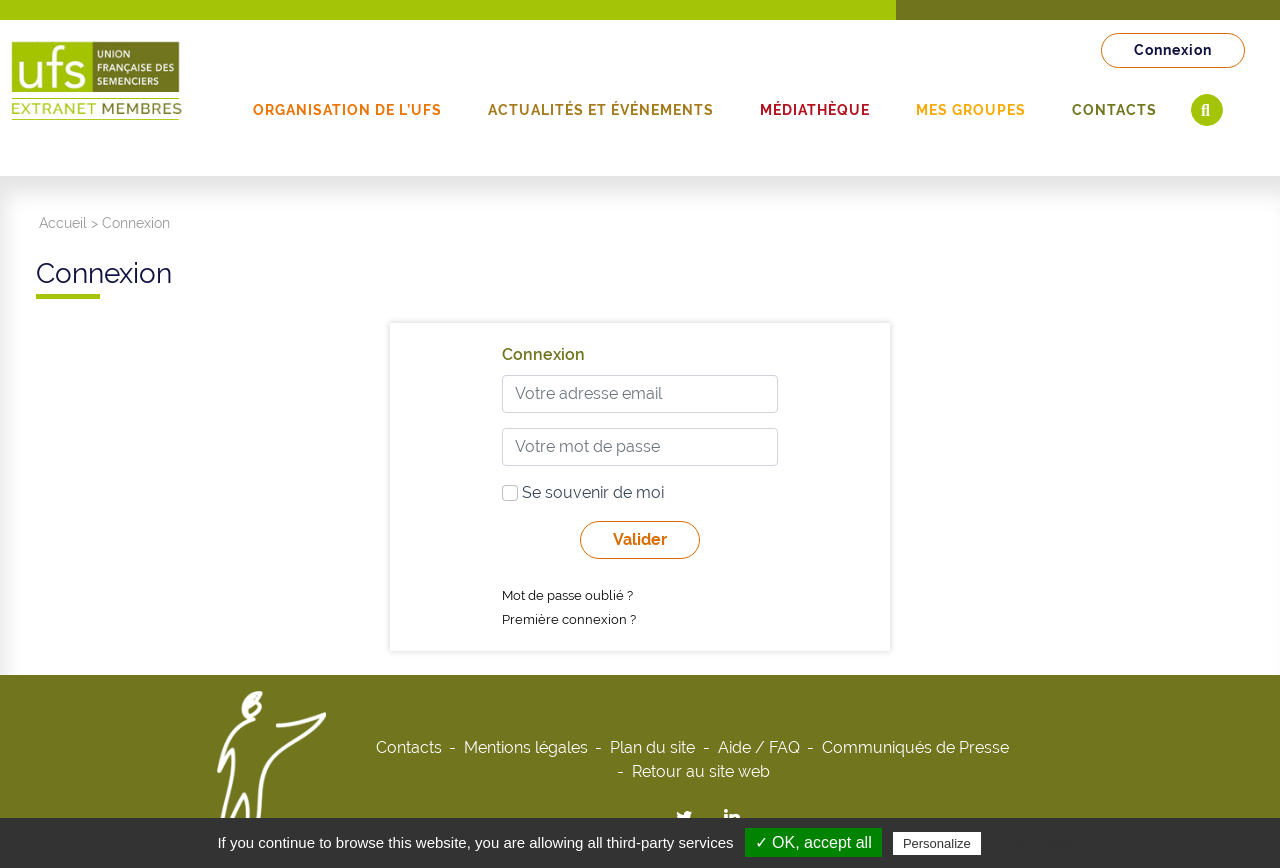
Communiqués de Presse (915, 747)
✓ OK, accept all (813, 842)
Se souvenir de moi (583, 492)
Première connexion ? (569, 619)
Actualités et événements (601, 110)
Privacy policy (1034, 843)
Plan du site (652, 747)
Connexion (1173, 50)
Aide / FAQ (759, 747)
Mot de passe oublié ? (567, 595)
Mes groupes (971, 110)
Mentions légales (526, 747)
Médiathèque (815, 110)
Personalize (937, 843)
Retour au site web (701, 771)
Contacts (1114, 110)
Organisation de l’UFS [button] (347, 110)
